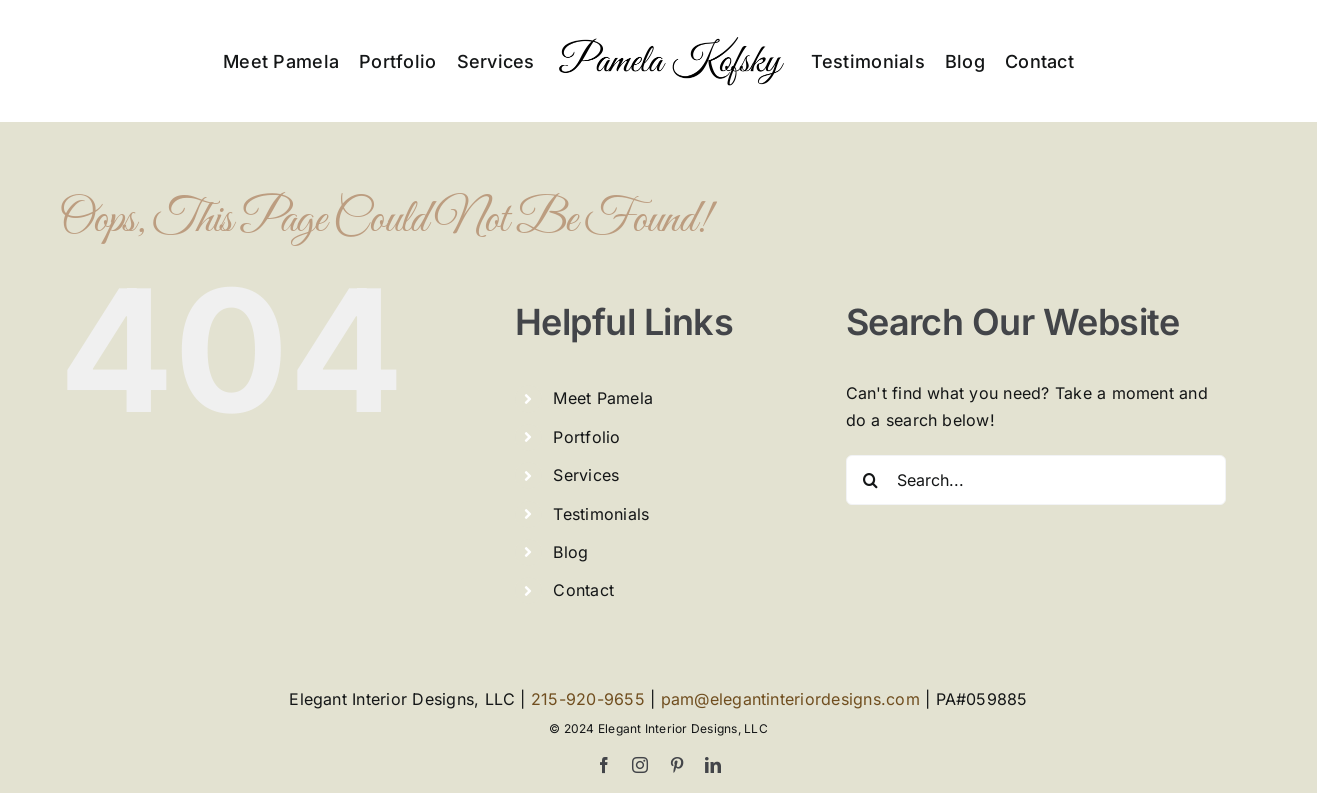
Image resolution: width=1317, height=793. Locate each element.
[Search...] (1036, 480)
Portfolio (586, 437)
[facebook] (604, 765)
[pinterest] (677, 765)
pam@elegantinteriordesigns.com (790, 699)
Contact (583, 590)
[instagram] (640, 765)
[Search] (871, 480)
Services (586, 475)
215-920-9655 (588, 699)
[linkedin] (713, 765)
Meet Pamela (603, 398)
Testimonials (601, 514)
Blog (570, 552)
